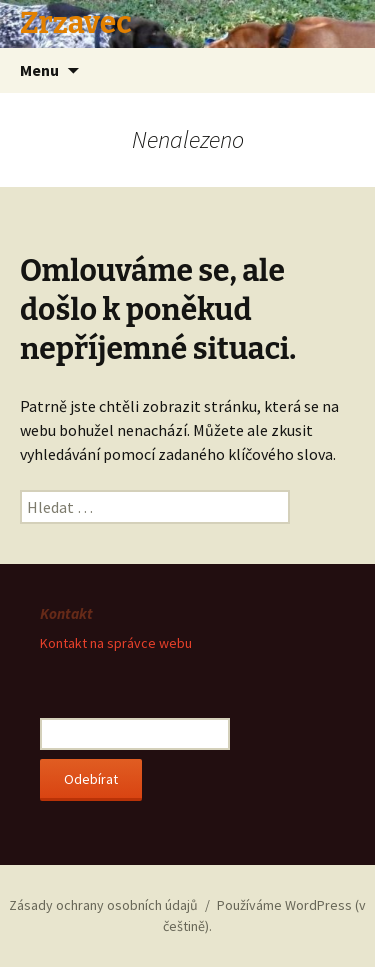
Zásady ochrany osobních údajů (103, 905)
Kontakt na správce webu (116, 643)
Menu (39, 70)
